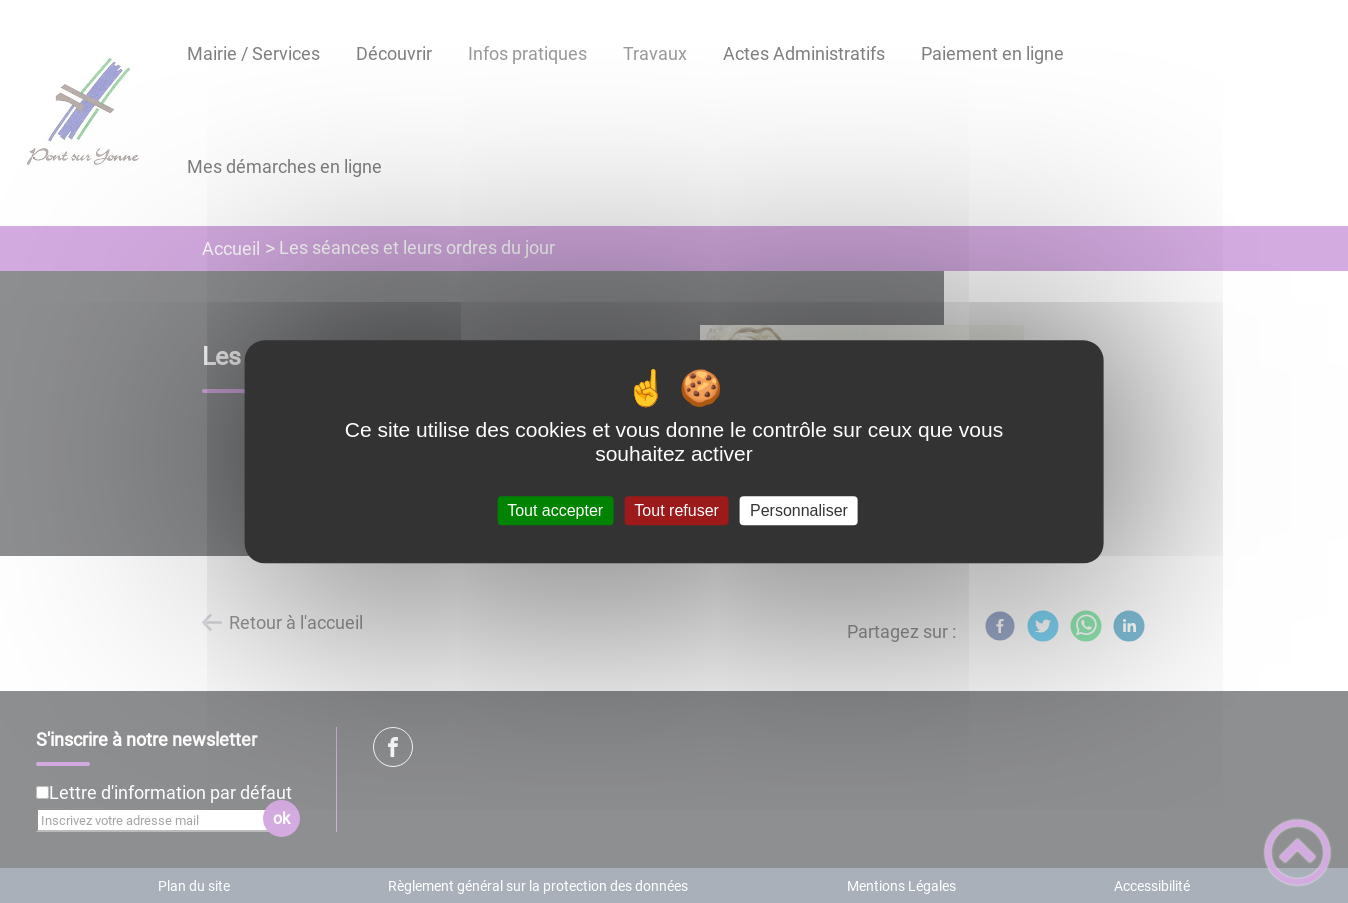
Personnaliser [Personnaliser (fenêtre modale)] (799, 510)
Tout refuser (676, 510)
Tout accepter (555, 510)
